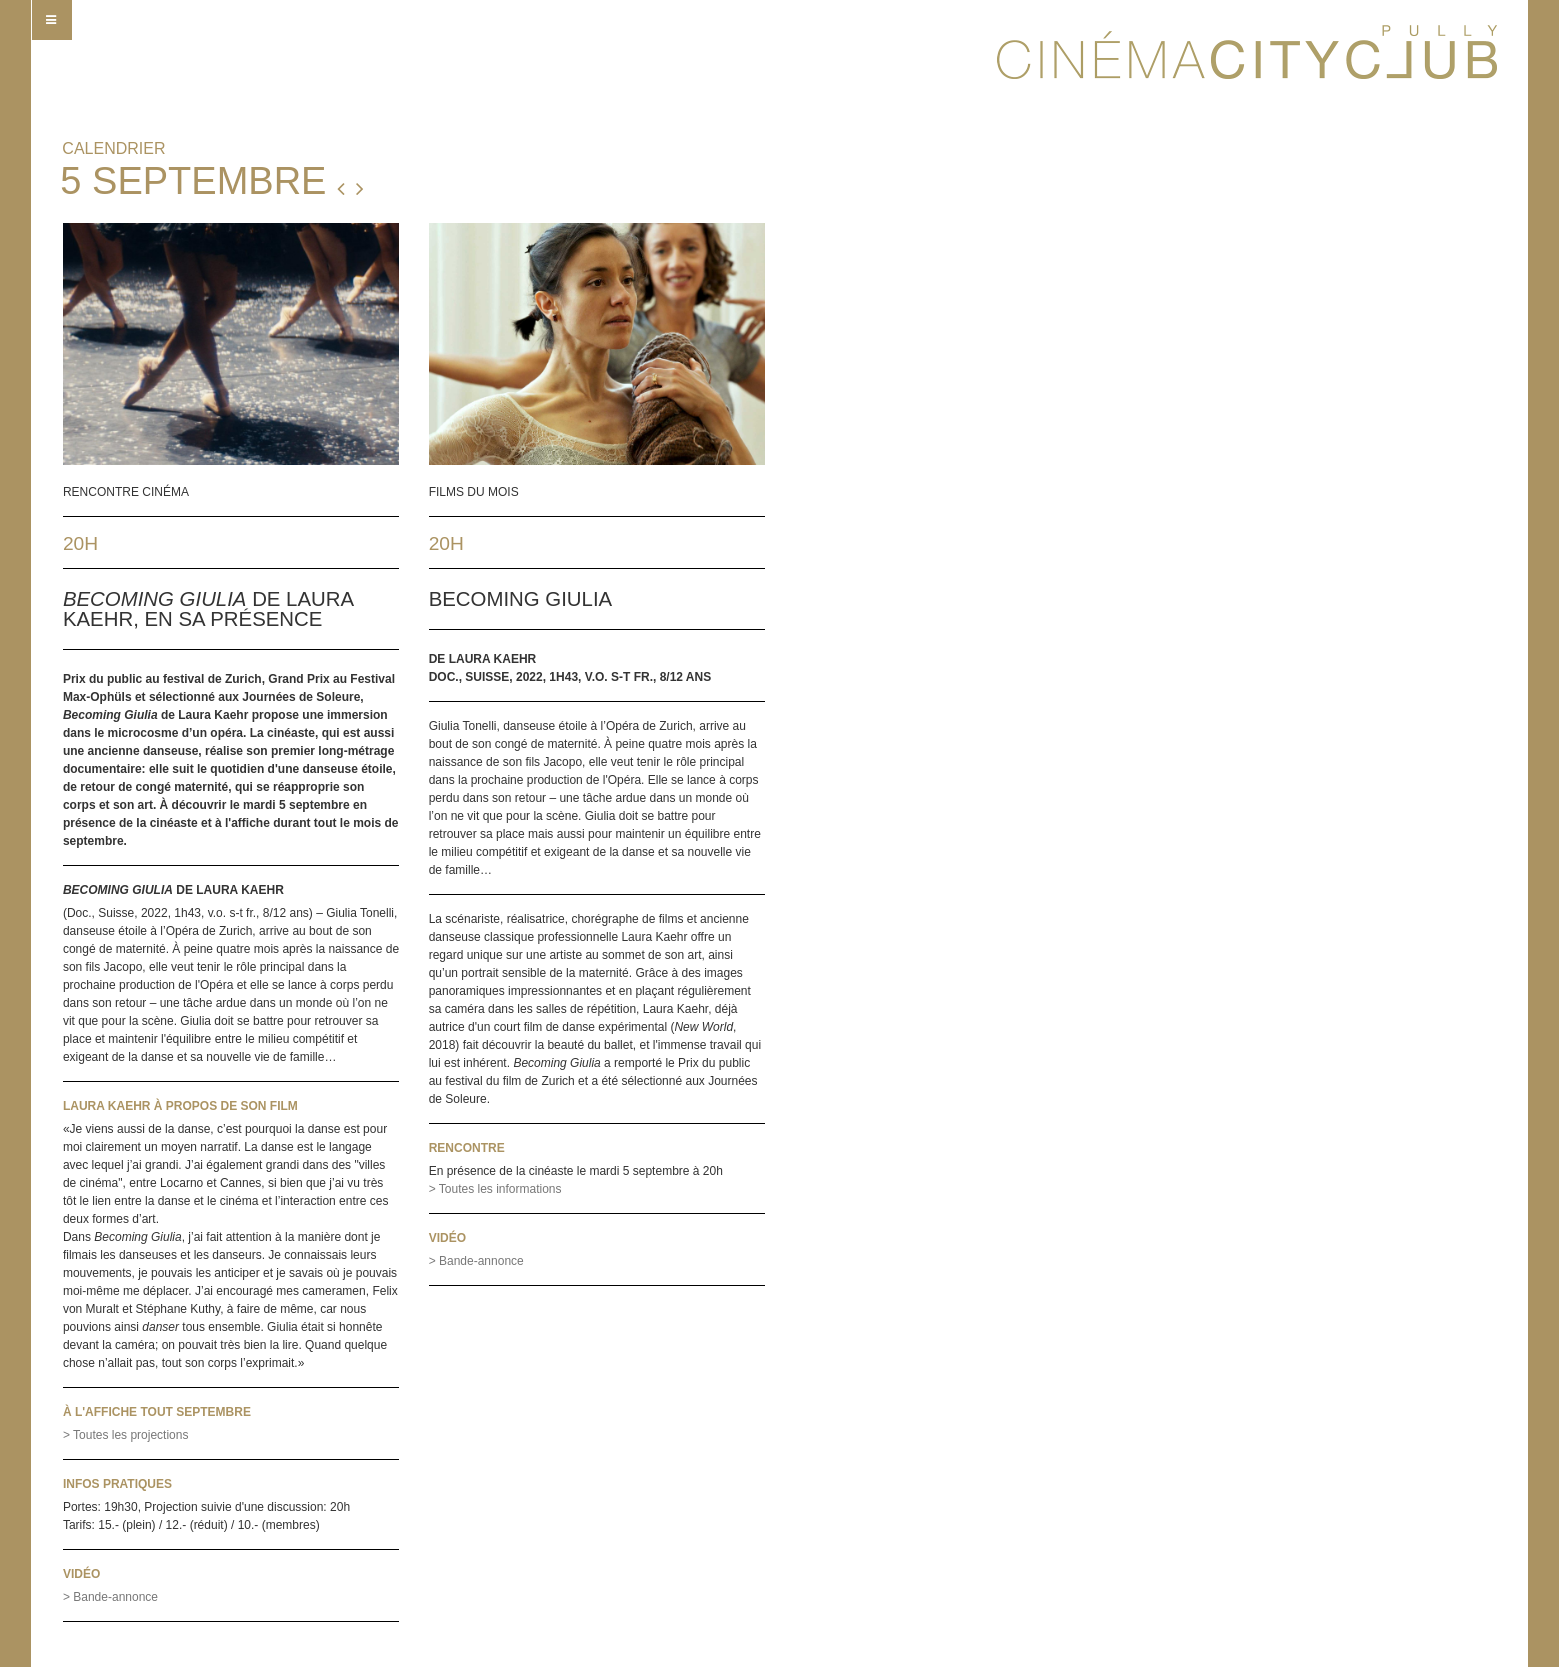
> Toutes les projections (126, 1435)
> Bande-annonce (110, 1597)
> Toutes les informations (495, 1189)
